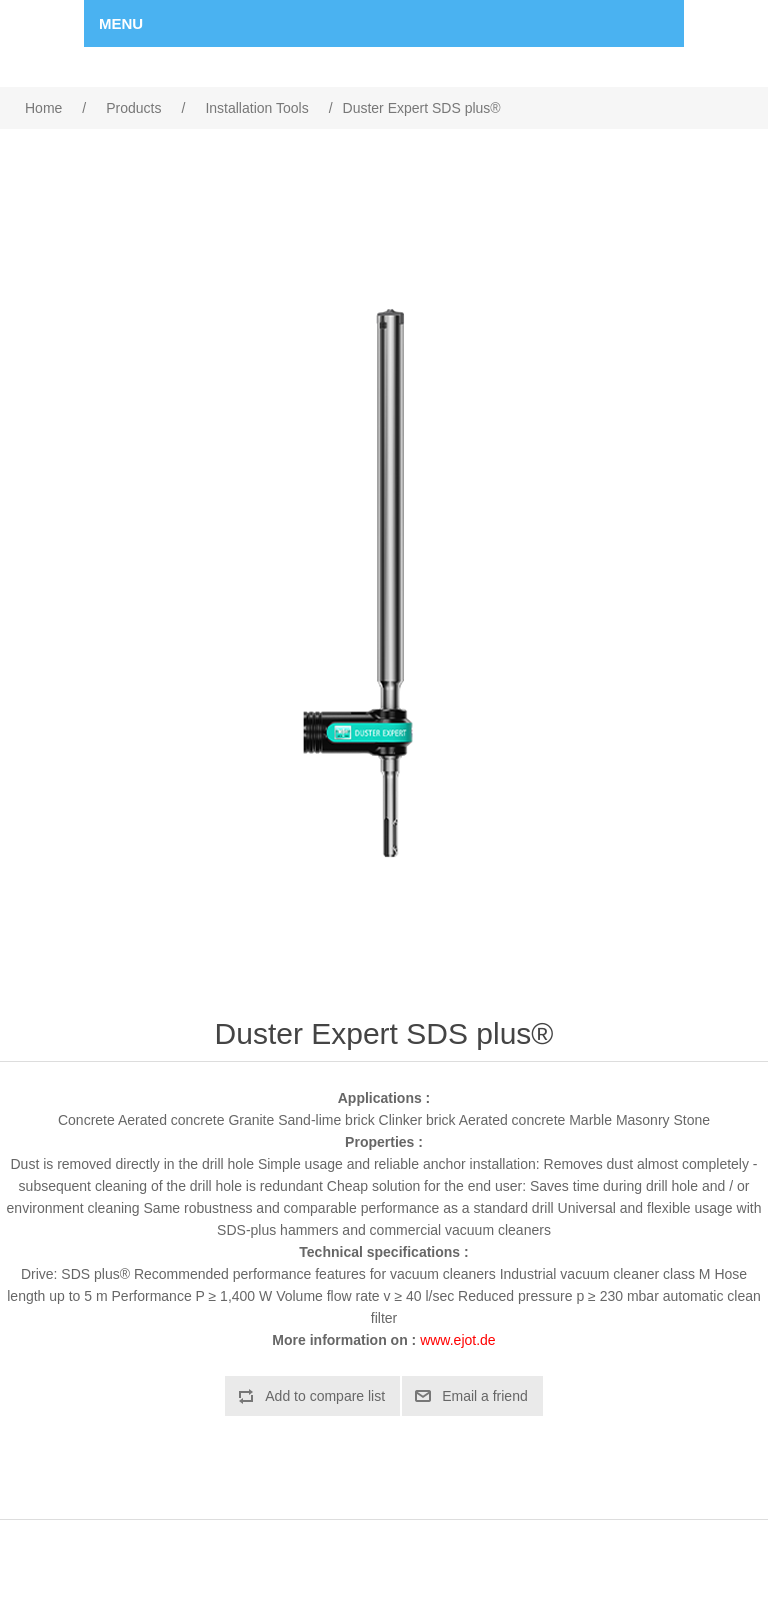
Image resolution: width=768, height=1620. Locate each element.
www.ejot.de (457, 1340)
